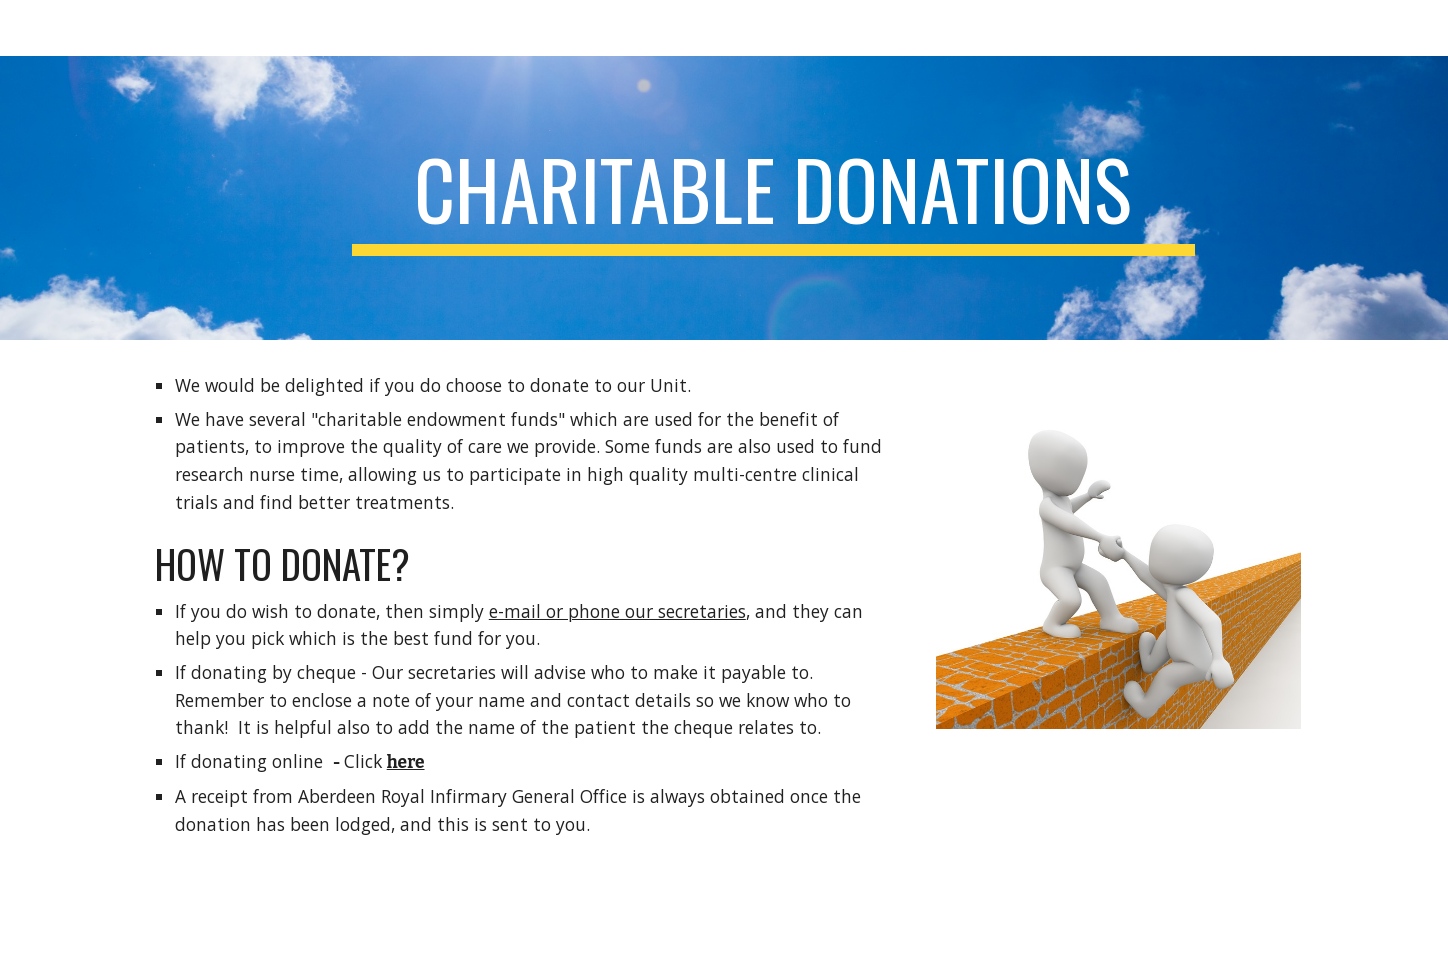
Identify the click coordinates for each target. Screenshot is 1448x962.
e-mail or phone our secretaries (617, 611)
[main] (773, 198)
